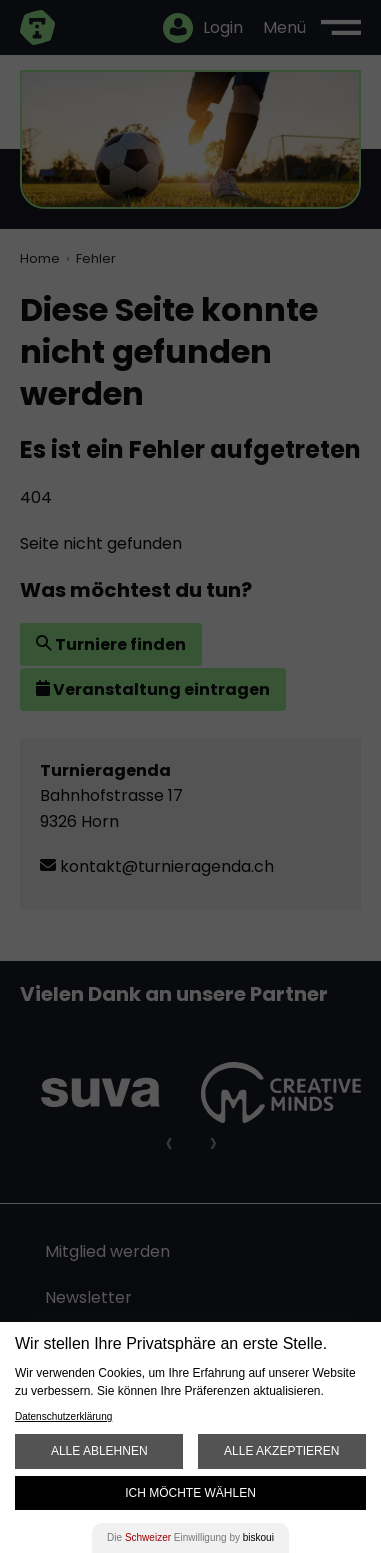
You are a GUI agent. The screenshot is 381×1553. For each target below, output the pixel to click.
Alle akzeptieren (281, 1451)
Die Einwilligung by (190, 1537)
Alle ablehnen (99, 1451)
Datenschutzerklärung (63, 1416)
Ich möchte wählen (190, 1493)
